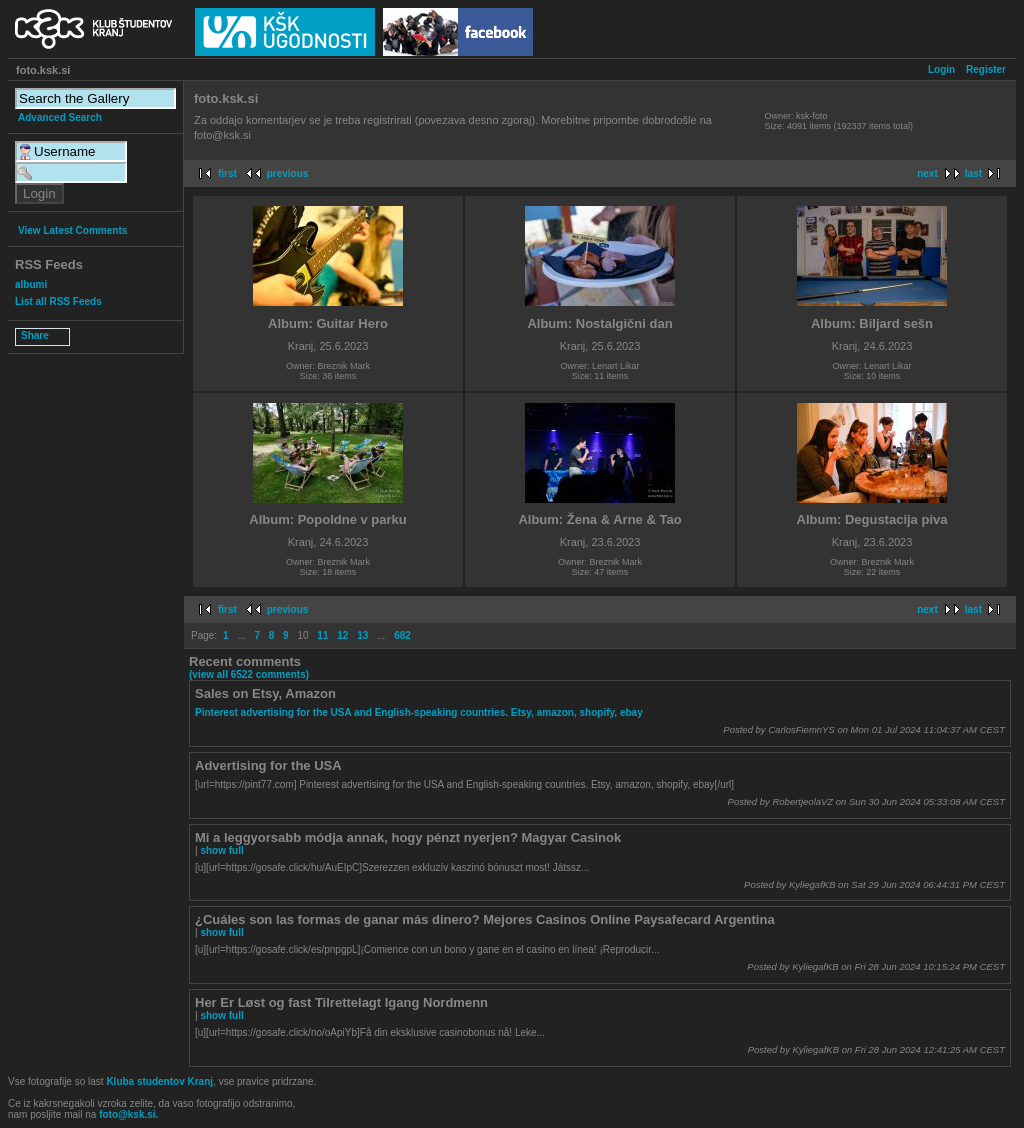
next (927, 173)
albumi (31, 284)
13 (362, 635)
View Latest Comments (72, 230)
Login (941, 69)
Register (986, 69)
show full (221, 850)
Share (35, 335)
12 (342, 635)
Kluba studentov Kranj (159, 1081)
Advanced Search (60, 117)
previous (288, 173)
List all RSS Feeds (58, 301)
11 (322, 635)
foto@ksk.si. (128, 1114)
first (227, 173)
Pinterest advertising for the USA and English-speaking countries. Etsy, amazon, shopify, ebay (419, 712)
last (973, 173)
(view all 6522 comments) (249, 674)
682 (402, 635)
